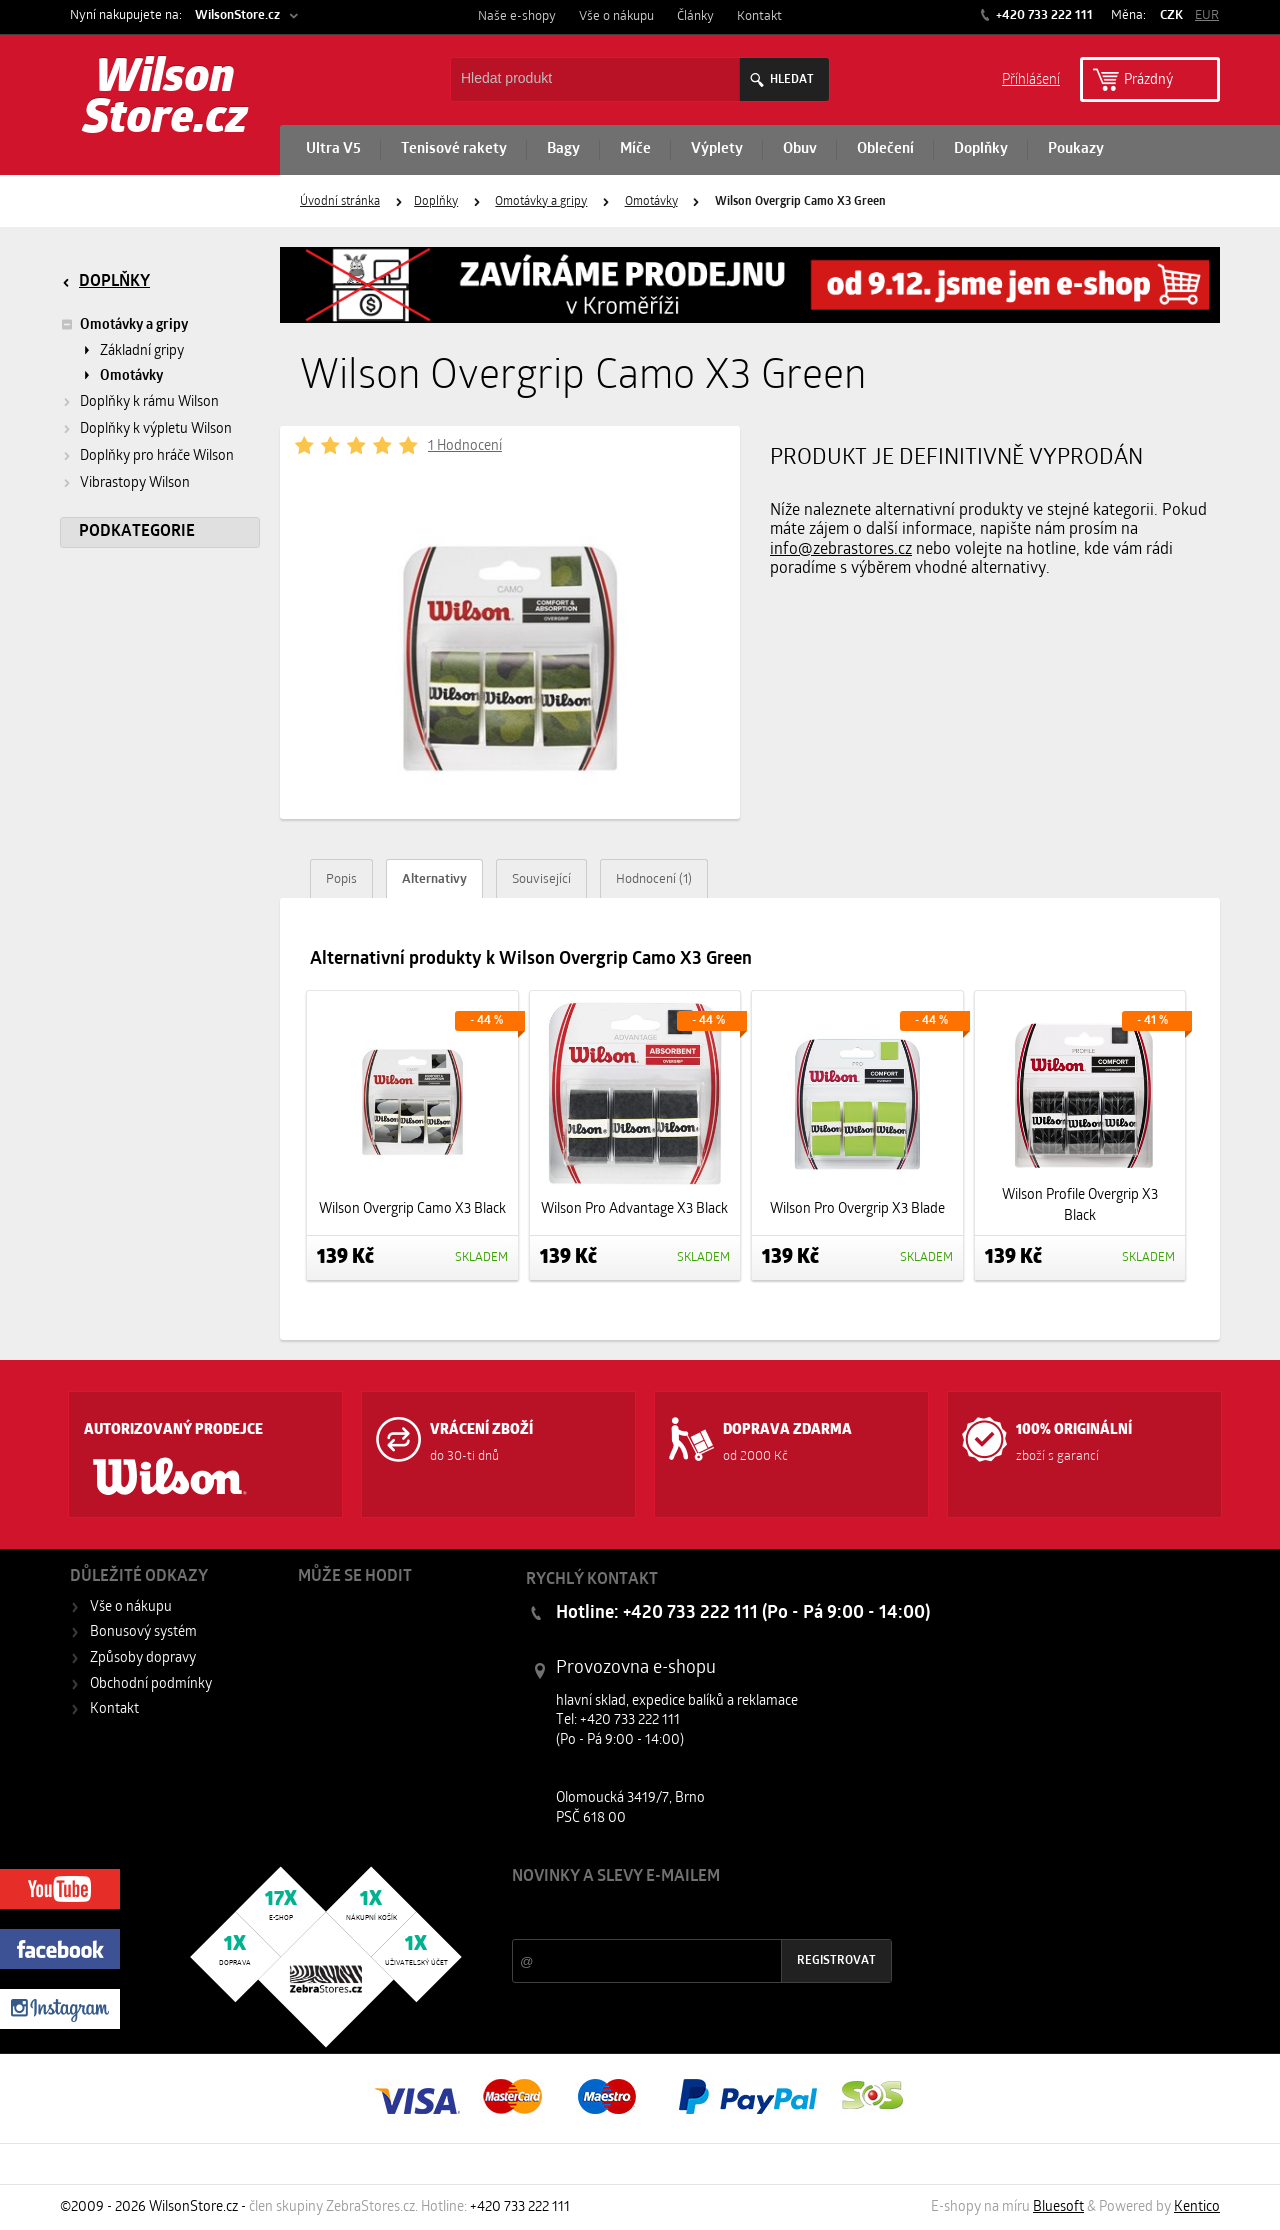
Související (541, 879)
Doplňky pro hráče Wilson (157, 456)
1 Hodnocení (465, 446)
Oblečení (885, 149)
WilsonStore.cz (237, 15)
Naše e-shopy (517, 16)
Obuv (800, 149)
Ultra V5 (333, 149)
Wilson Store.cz (165, 100)
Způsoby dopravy (143, 1658)
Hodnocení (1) (654, 879)
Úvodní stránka (340, 202)
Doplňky (981, 149)
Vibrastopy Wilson (135, 483)
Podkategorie (137, 532)
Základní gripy (142, 351)
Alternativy (434, 879)
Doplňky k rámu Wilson (149, 402)
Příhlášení (1031, 78)
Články (695, 16)
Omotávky (651, 202)
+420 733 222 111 (1043, 15)
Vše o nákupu (616, 16)
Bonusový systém (143, 1632)
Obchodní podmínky (151, 1684)
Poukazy (1076, 149)
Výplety (717, 149)
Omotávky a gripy (541, 202)
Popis (341, 879)
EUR (1207, 15)
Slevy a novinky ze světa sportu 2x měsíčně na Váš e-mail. (683, 1914)
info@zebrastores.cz (841, 550)
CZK (1171, 15)
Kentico (1197, 2207)
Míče (635, 149)
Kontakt (759, 16)
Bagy (563, 149)
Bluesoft (1058, 2207)
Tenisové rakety (454, 149)
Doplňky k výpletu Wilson (156, 429)
